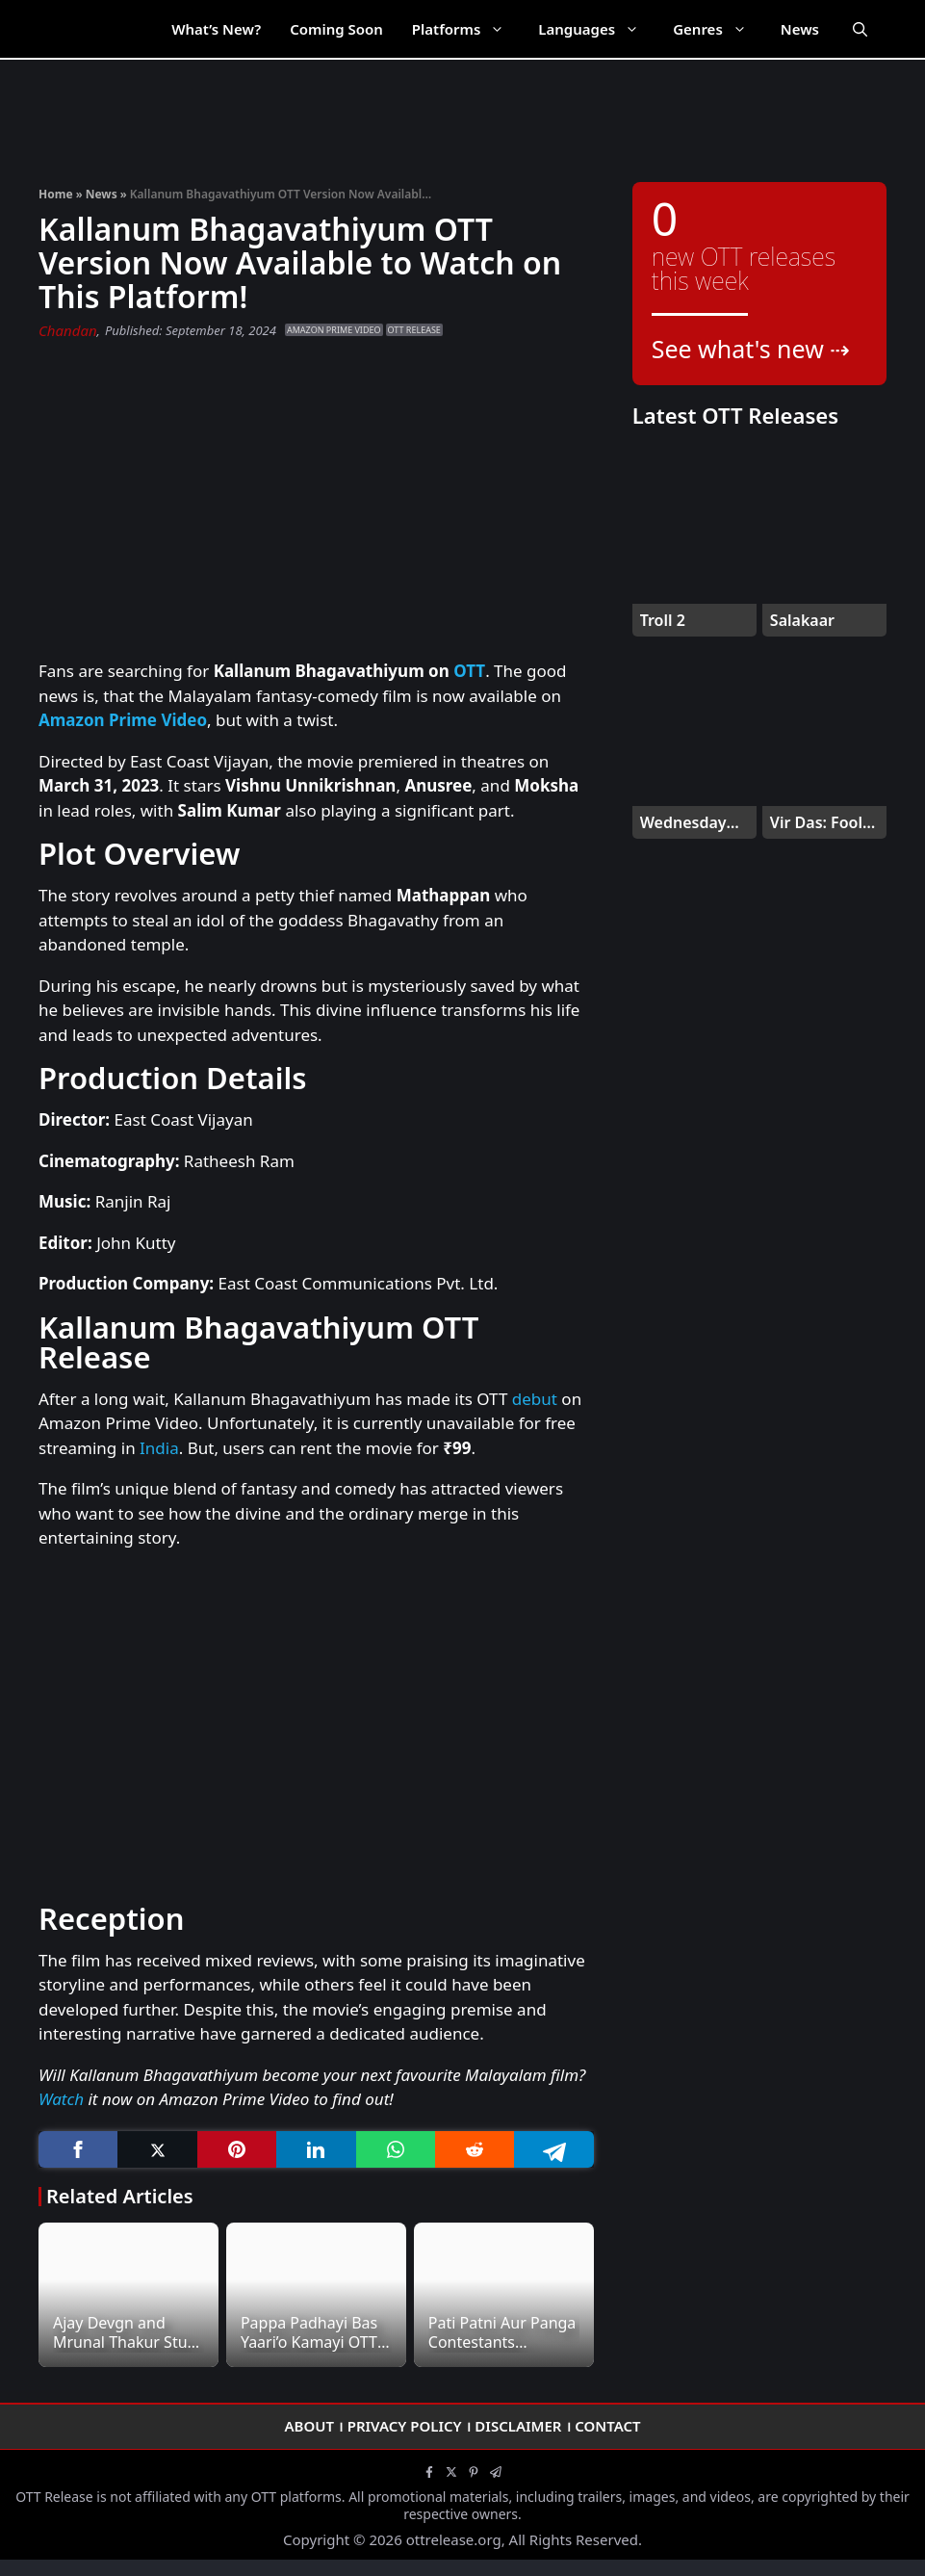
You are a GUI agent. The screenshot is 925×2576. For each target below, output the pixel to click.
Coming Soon (336, 29)
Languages (598, 29)
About (309, 2425)
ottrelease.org (453, 2539)
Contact (607, 2425)
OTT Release (414, 330)
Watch (61, 2099)
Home (56, 194)
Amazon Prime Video (334, 330)
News (800, 29)
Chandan (68, 330)
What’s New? (216, 29)
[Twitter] (156, 2150)
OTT (469, 671)
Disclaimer (518, 2425)
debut (534, 1399)
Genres (719, 29)
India (159, 1448)
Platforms (468, 29)
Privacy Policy (404, 2425)
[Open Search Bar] (860, 29)
